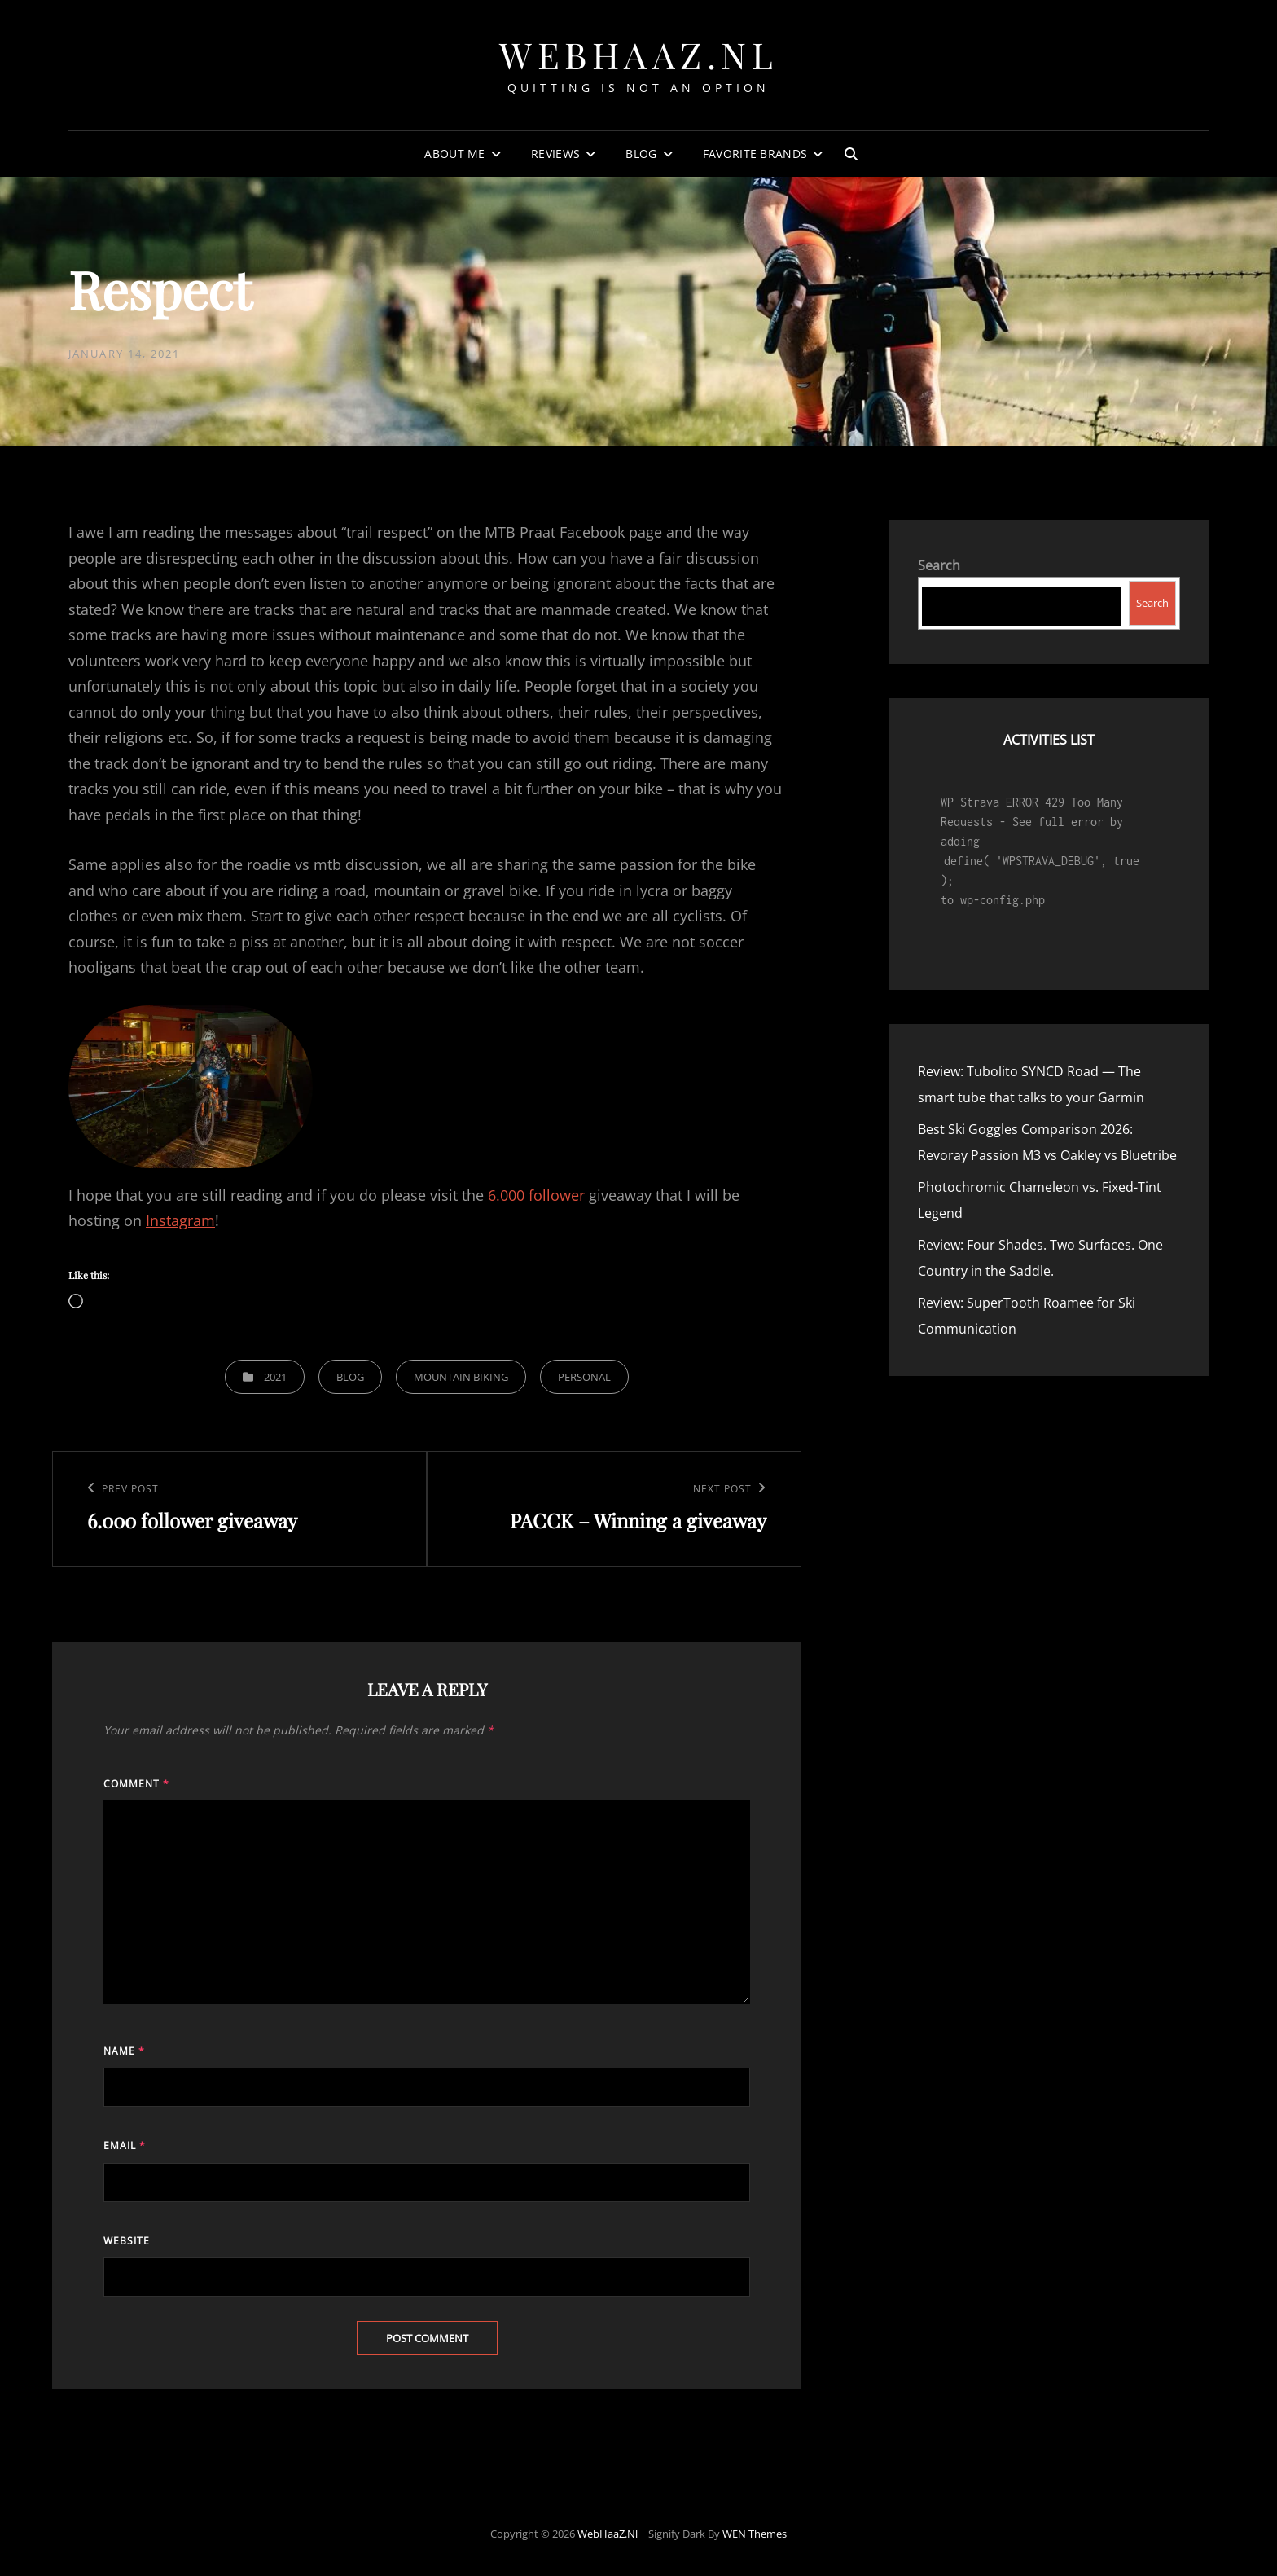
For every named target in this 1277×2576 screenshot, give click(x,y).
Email (124, 2145)
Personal (584, 1376)
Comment (136, 1784)
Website (126, 2241)
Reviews (555, 153)
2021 (275, 1376)
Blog (640, 153)
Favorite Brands (755, 153)
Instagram (180, 1220)
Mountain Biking (461, 1376)
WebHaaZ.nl (638, 54)
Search (939, 565)
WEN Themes (754, 2533)
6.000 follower (536, 1195)
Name (124, 2051)
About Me (454, 153)
